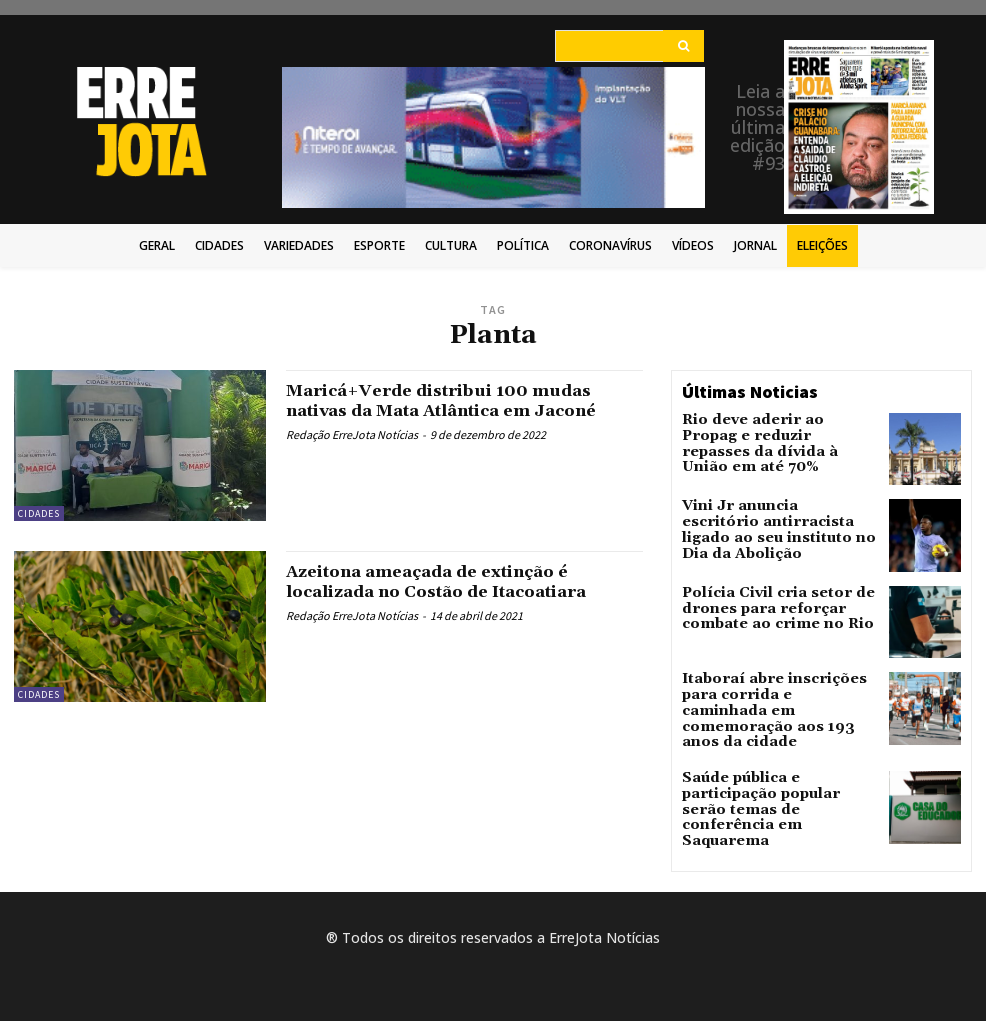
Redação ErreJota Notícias (352, 434)
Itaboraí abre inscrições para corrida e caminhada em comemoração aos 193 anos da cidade (776, 702)
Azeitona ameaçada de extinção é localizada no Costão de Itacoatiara (453, 581)
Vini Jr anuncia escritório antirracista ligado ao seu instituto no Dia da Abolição (772, 520)
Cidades (39, 513)
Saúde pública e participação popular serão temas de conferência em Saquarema (774, 783)
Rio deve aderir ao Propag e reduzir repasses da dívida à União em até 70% (771, 433)
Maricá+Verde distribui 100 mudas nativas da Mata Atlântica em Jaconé (459, 400)
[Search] (683, 46)
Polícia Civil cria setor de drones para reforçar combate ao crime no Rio (779, 608)
